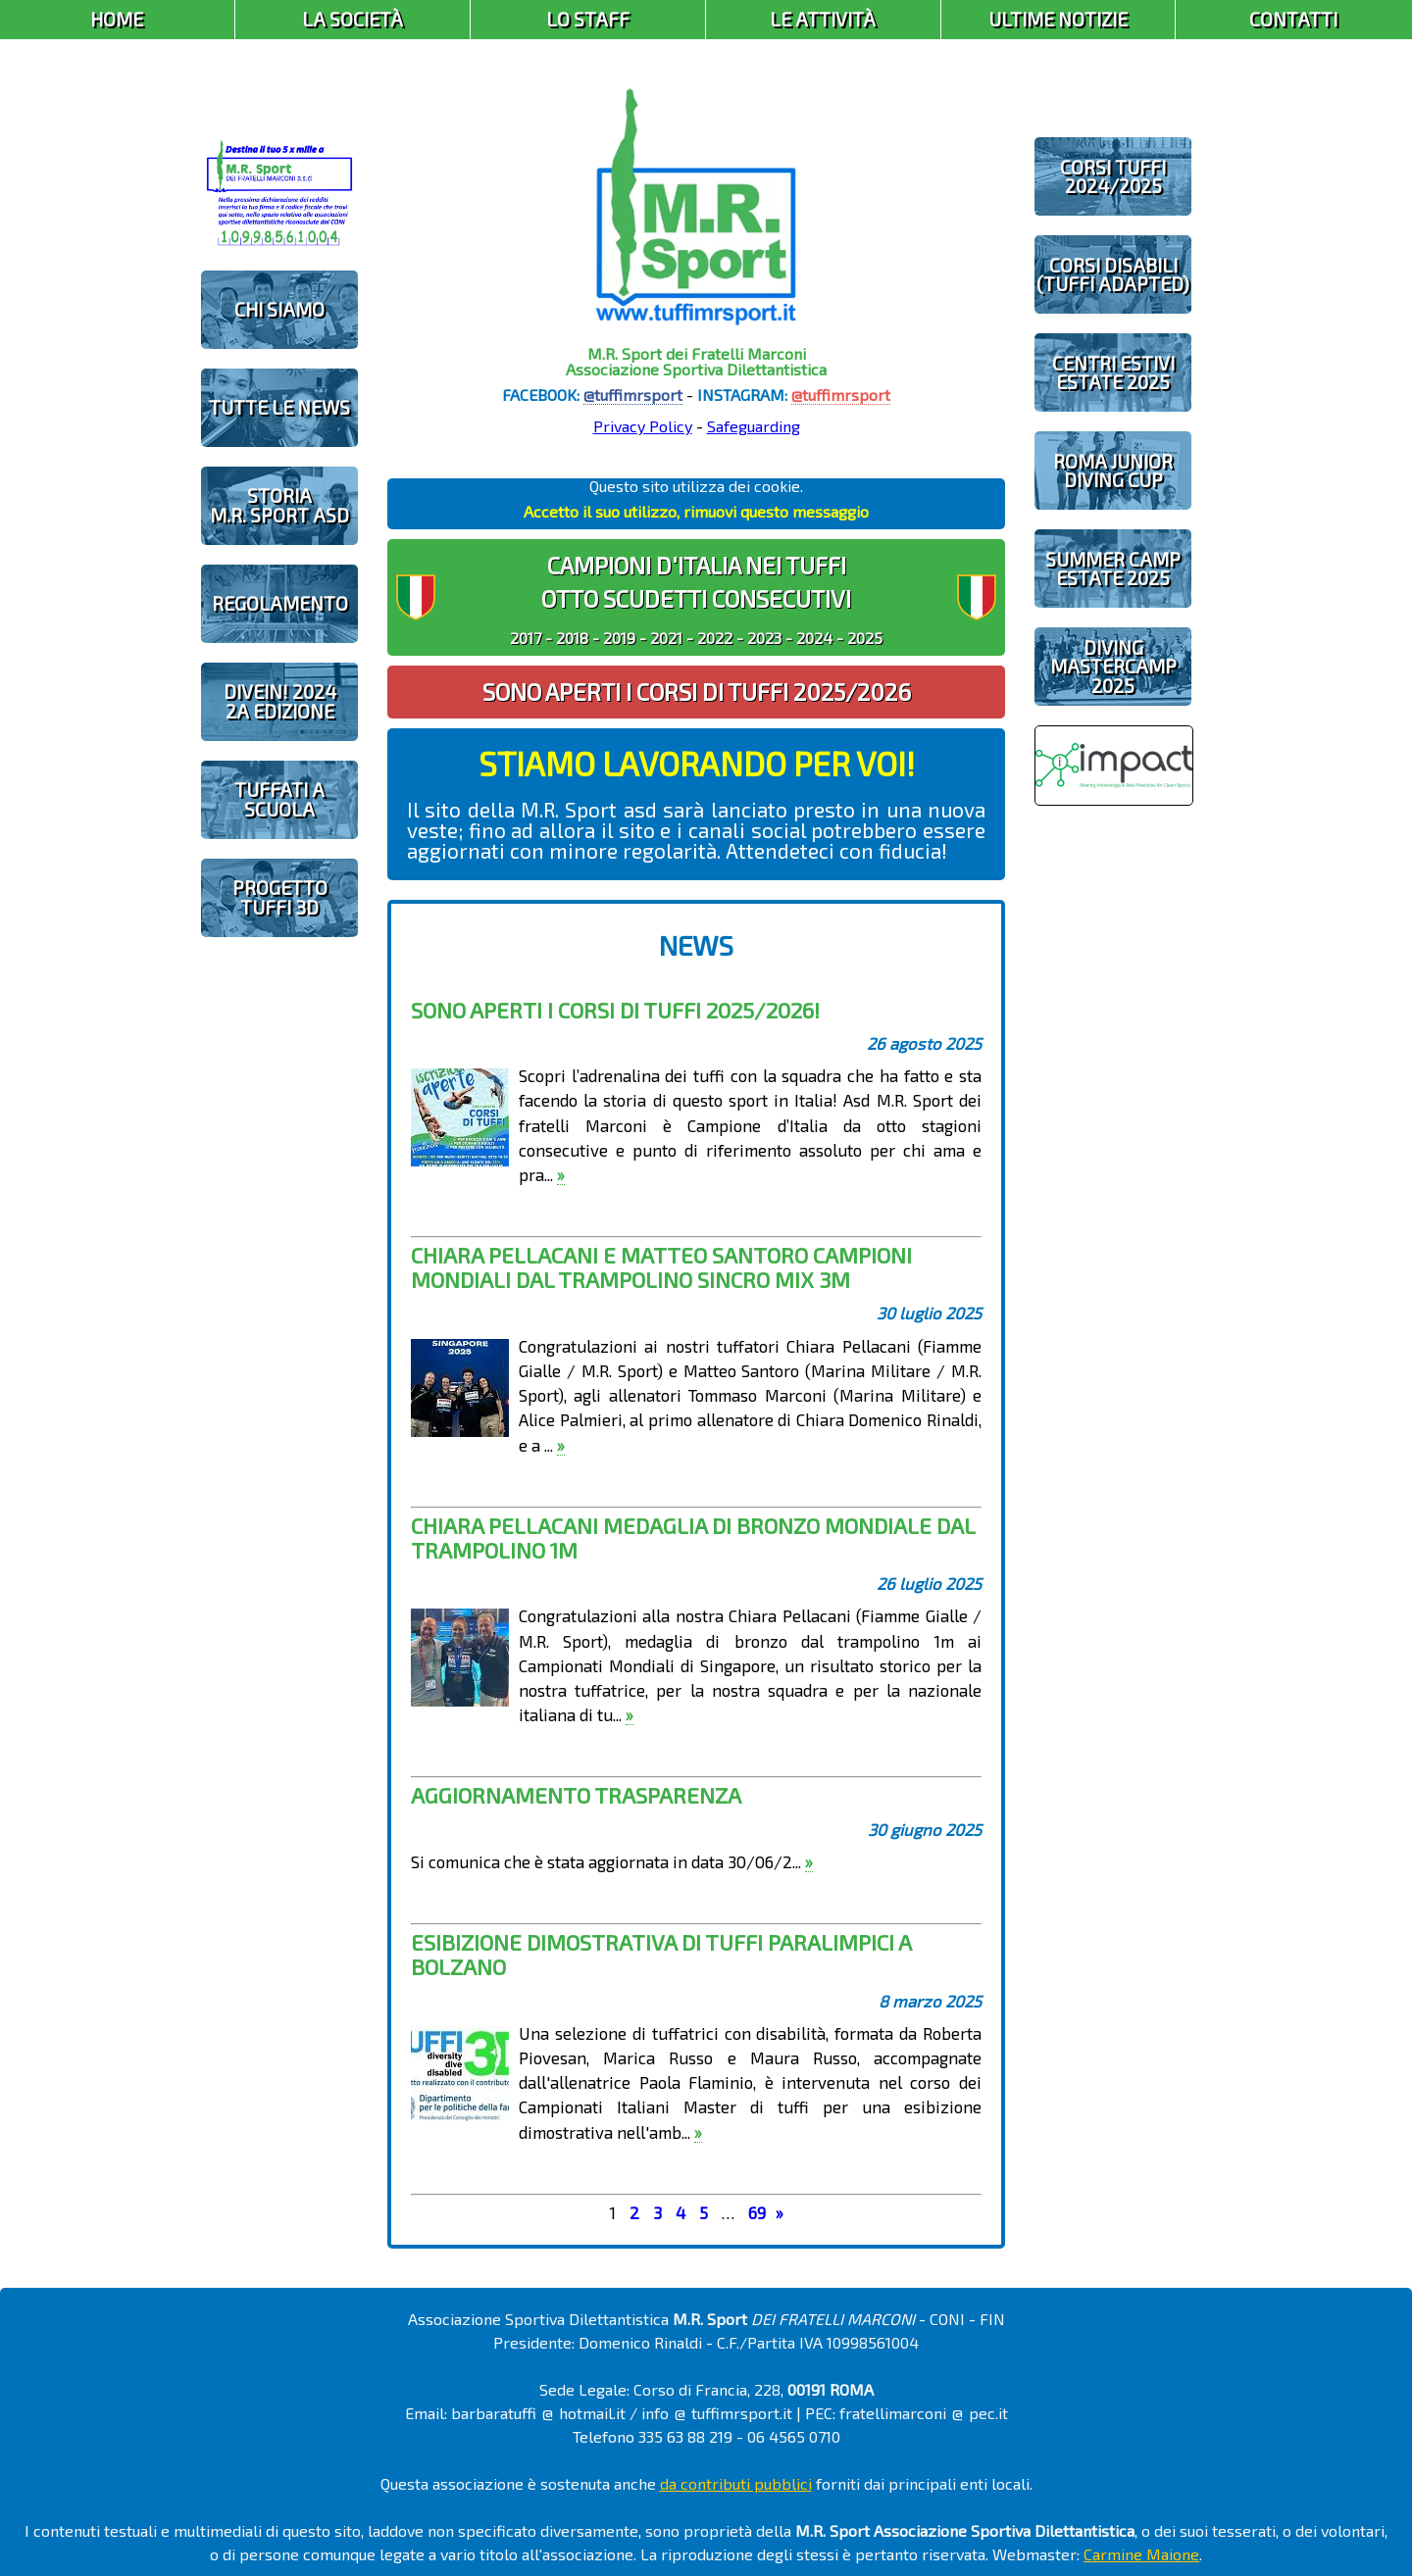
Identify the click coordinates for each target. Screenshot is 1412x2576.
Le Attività (823, 19)
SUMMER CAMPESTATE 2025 (1113, 568)
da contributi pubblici (736, 2483)
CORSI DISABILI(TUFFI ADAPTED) (1112, 274)
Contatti (1293, 19)
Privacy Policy (642, 426)
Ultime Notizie (1058, 19)
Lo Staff (588, 19)
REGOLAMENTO (280, 603)
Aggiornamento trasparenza (576, 1795)
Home (116, 19)
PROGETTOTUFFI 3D (280, 896)
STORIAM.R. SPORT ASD (279, 504)
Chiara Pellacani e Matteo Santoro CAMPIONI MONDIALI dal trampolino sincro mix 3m (661, 1267)
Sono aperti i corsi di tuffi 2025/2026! (615, 1009)
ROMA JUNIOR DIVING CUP (1113, 470)
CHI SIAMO (279, 309)
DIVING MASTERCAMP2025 (1113, 666)
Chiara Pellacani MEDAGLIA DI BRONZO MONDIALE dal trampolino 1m (693, 1537)
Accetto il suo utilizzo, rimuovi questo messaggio (696, 511)
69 (757, 2212)
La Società (352, 19)
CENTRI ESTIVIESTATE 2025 (1113, 372)
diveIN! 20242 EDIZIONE (280, 700)
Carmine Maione (1141, 2554)
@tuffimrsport (632, 394)
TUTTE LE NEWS (279, 407)
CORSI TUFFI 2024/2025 (1113, 176)
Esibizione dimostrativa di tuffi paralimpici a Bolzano (661, 1954)
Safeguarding (753, 426)
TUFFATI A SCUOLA (279, 798)
